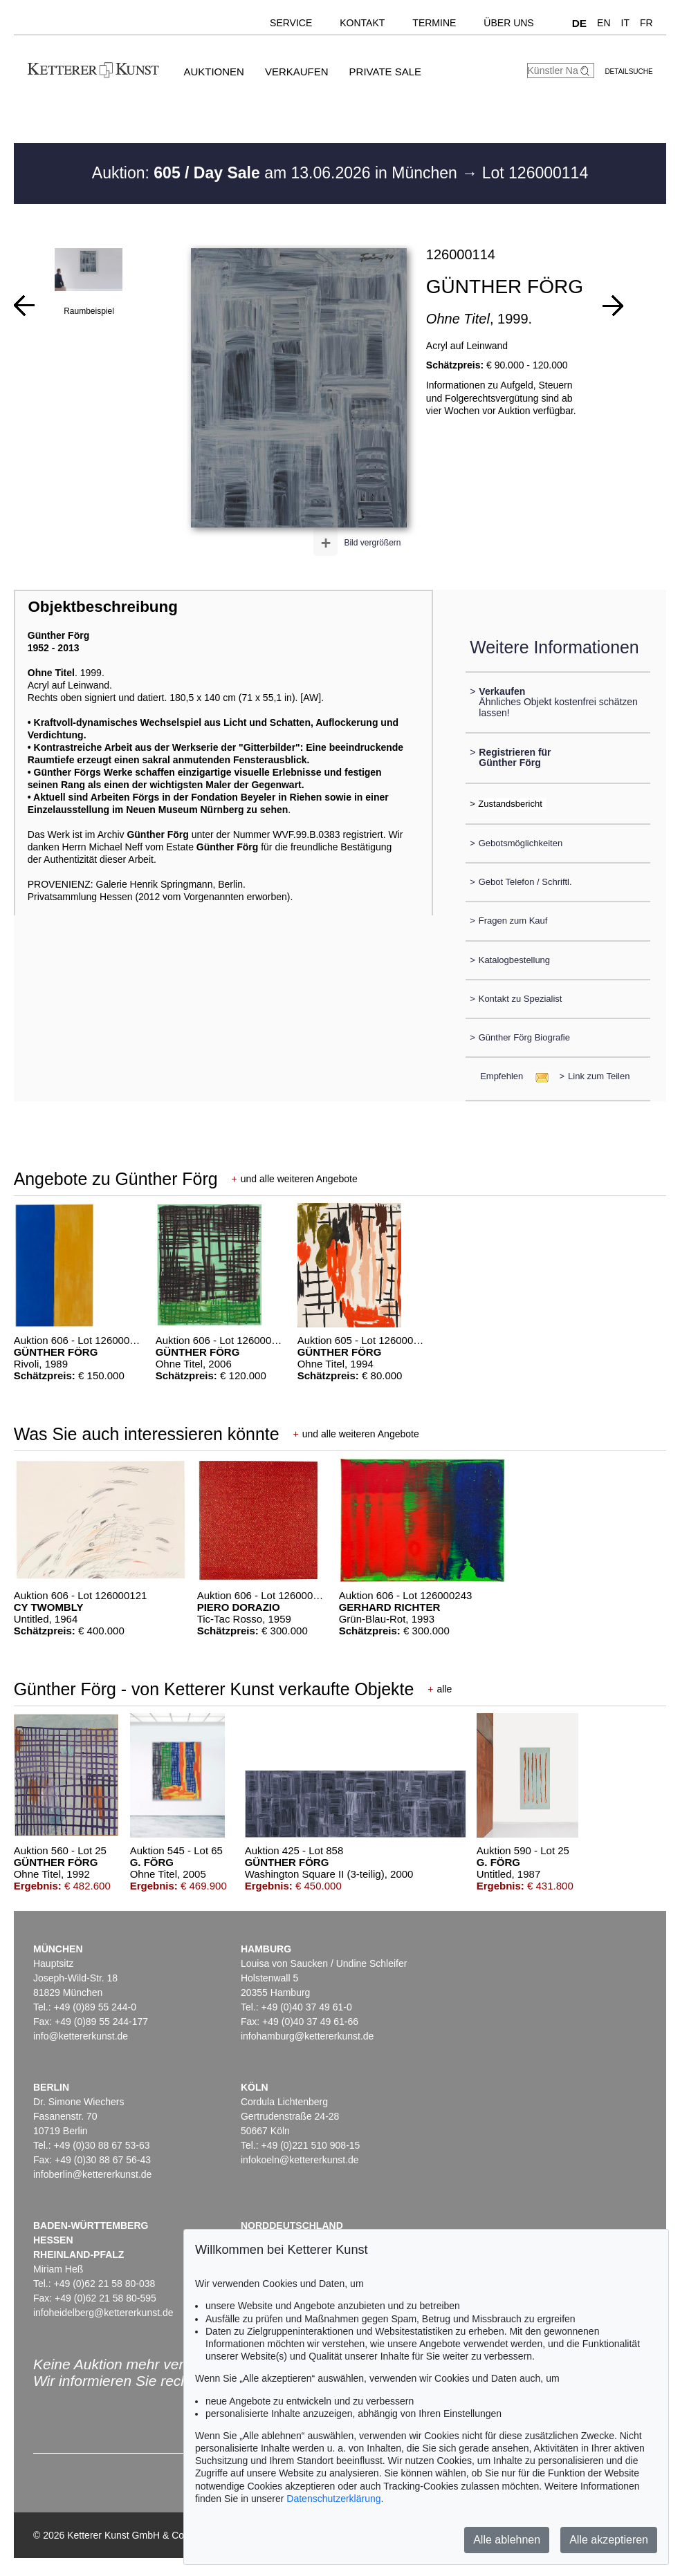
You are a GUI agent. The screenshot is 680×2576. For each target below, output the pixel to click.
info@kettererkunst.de (80, 2036)
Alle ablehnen (506, 2540)
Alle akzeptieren (608, 2540)
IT (625, 22)
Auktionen (213, 71)
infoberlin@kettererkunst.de (92, 2174)
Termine (434, 22)
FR (646, 22)
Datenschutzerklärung (333, 2498)
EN (603, 22)
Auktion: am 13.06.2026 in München (277, 173)
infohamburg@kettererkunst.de (307, 2036)
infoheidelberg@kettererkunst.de (103, 2312)
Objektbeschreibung (102, 606)
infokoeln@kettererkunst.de (300, 2159)
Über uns (508, 22)
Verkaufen (297, 71)
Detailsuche (628, 71)
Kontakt (362, 22)
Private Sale (385, 71)
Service (291, 22)
